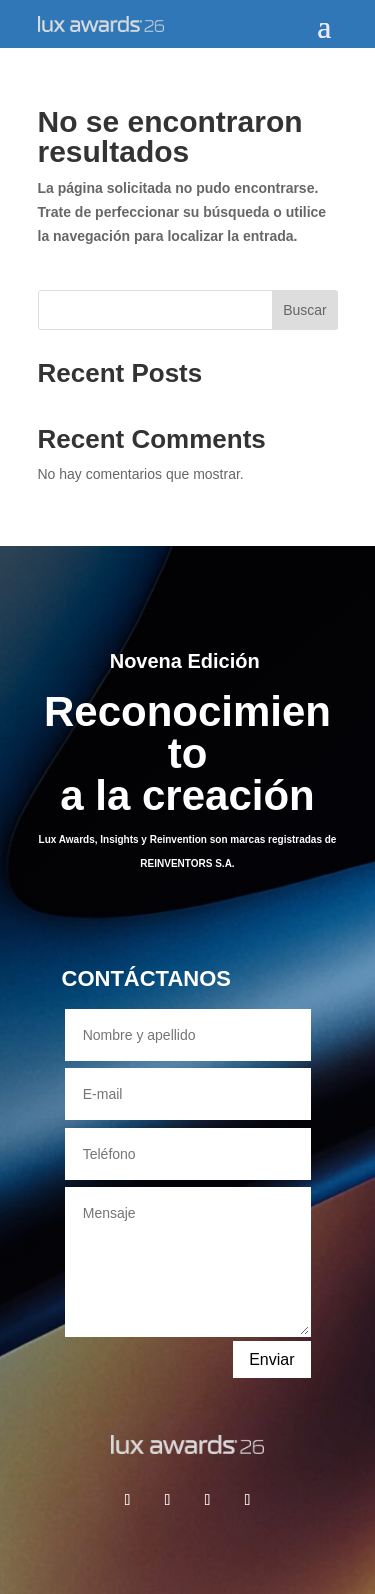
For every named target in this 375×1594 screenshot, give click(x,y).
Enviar (271, 1359)
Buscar (305, 310)
